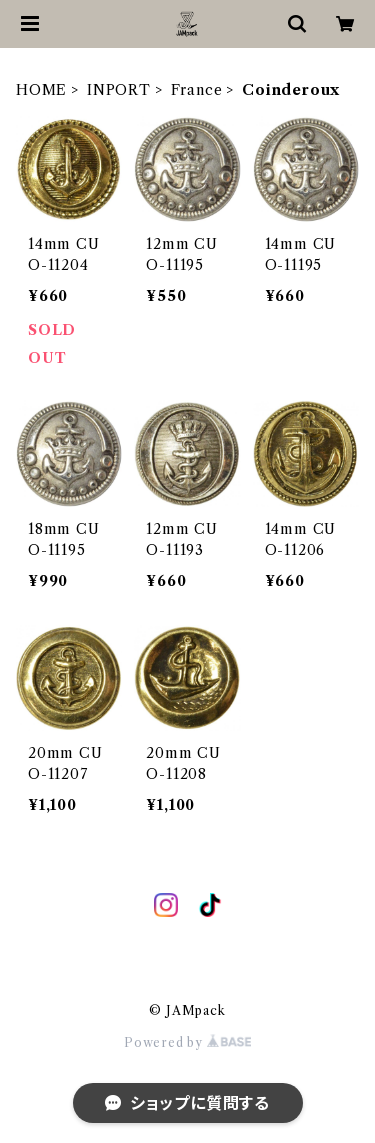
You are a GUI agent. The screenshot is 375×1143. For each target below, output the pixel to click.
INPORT (119, 90)
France (197, 90)
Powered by (187, 1042)
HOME (41, 90)
